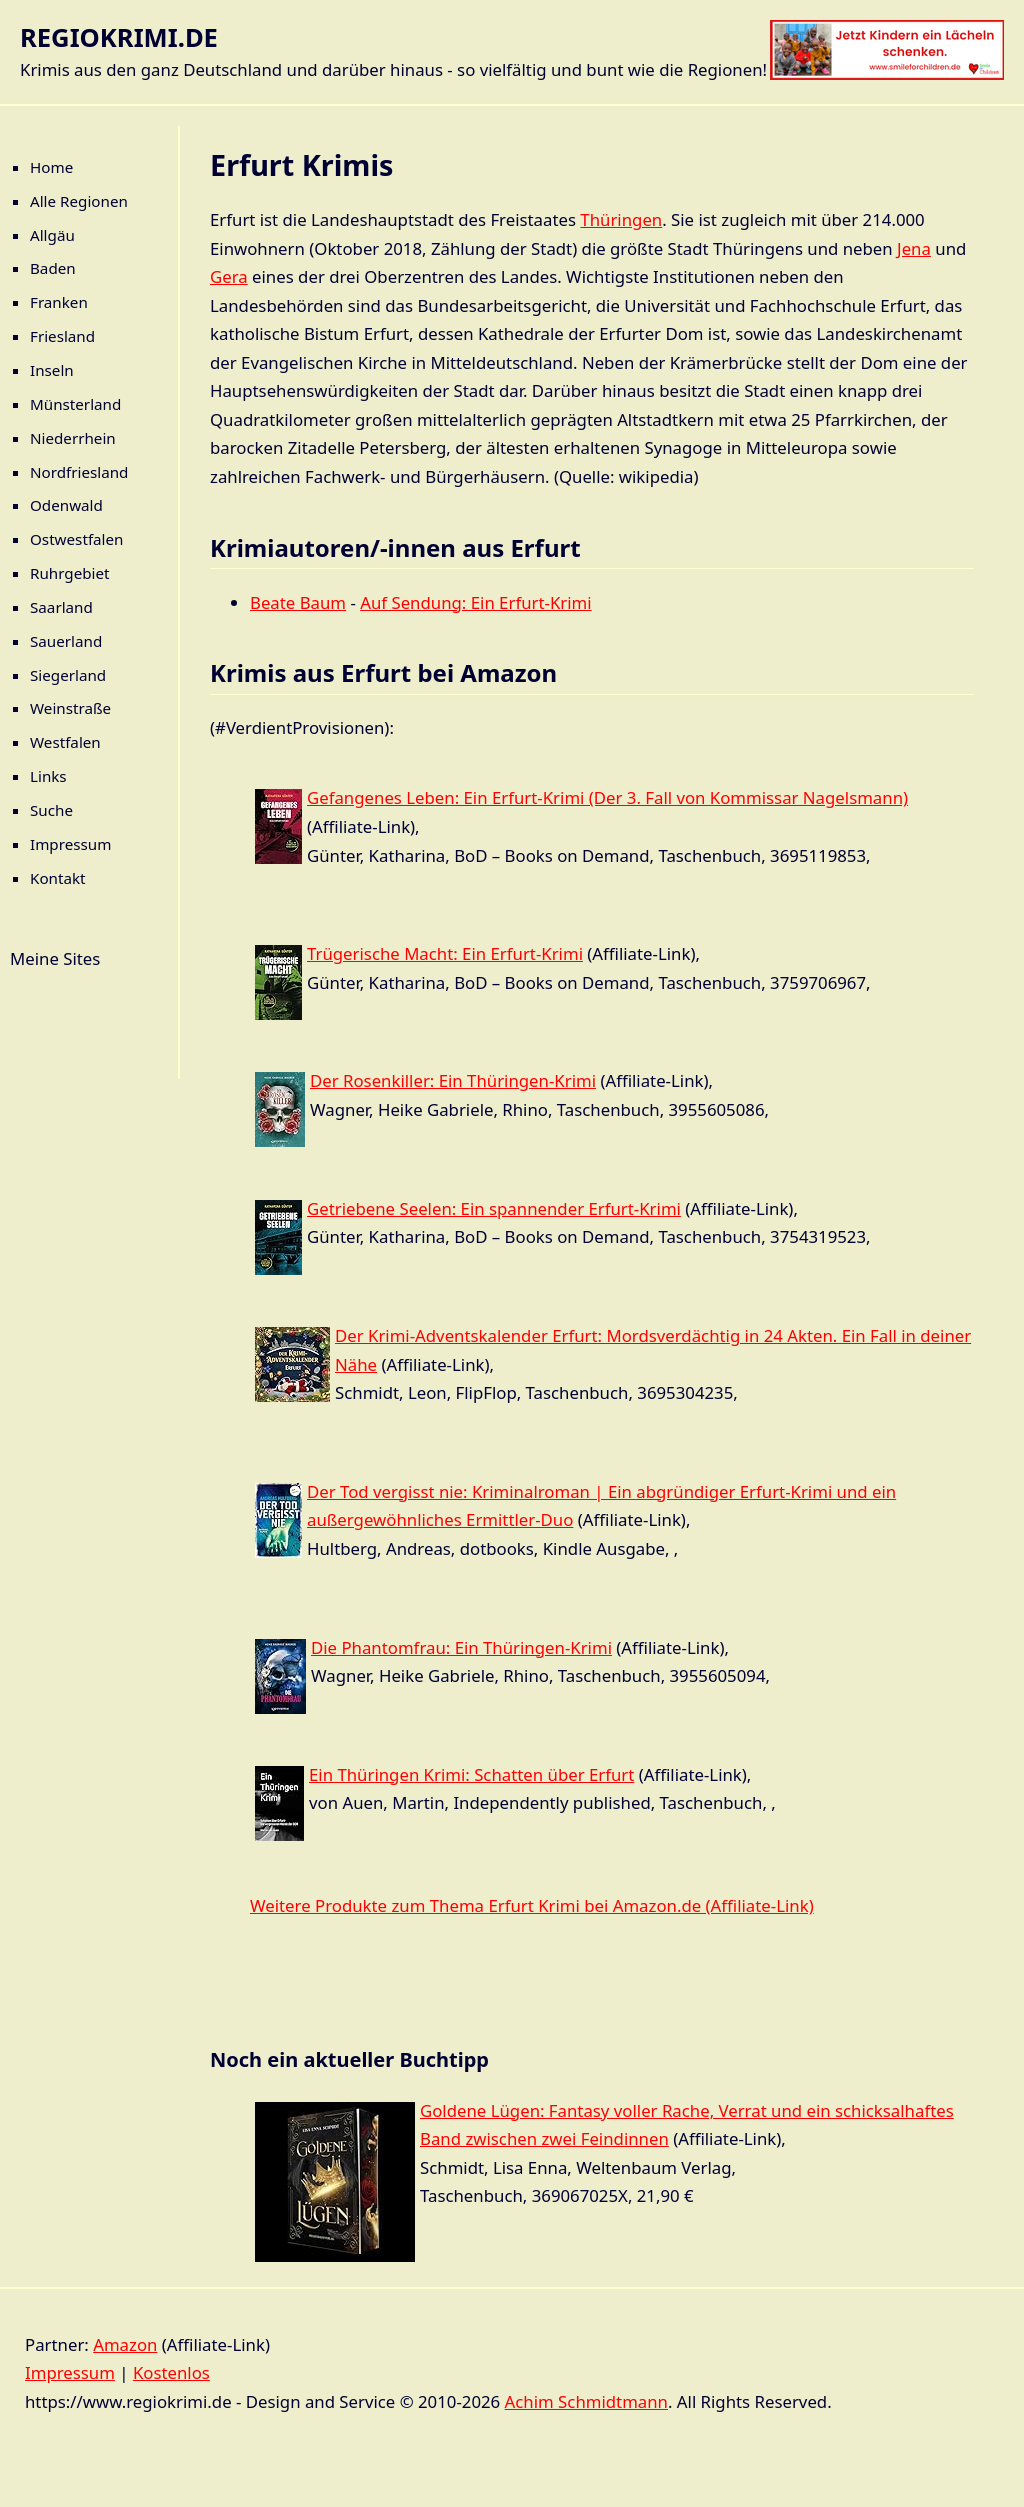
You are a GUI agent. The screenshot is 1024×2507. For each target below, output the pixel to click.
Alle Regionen (79, 201)
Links (48, 776)
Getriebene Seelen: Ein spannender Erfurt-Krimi (494, 1208)
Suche (51, 810)
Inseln (52, 370)
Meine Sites (55, 958)
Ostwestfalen (77, 539)
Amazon (125, 2344)
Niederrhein (73, 438)
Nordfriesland (79, 472)
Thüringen (621, 219)
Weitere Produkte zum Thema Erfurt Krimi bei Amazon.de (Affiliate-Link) (532, 1905)
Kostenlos (171, 2372)
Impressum (70, 844)
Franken (59, 302)
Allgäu (52, 235)
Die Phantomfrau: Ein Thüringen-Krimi (461, 1647)
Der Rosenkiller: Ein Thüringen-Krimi (453, 1080)
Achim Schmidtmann (586, 2401)
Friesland (62, 336)
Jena (914, 248)
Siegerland (68, 675)
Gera (229, 276)
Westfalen (65, 742)
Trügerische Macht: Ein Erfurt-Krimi (445, 953)
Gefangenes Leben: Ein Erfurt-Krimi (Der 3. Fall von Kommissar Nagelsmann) (607, 797)
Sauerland (66, 641)
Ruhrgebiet (70, 573)
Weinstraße (70, 708)
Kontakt (58, 878)
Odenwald (66, 505)
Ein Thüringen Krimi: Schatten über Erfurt (471, 1774)
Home (51, 167)
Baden (53, 268)
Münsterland (75, 404)
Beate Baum (298, 602)
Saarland (61, 607)
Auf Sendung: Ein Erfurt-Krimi (475, 602)
